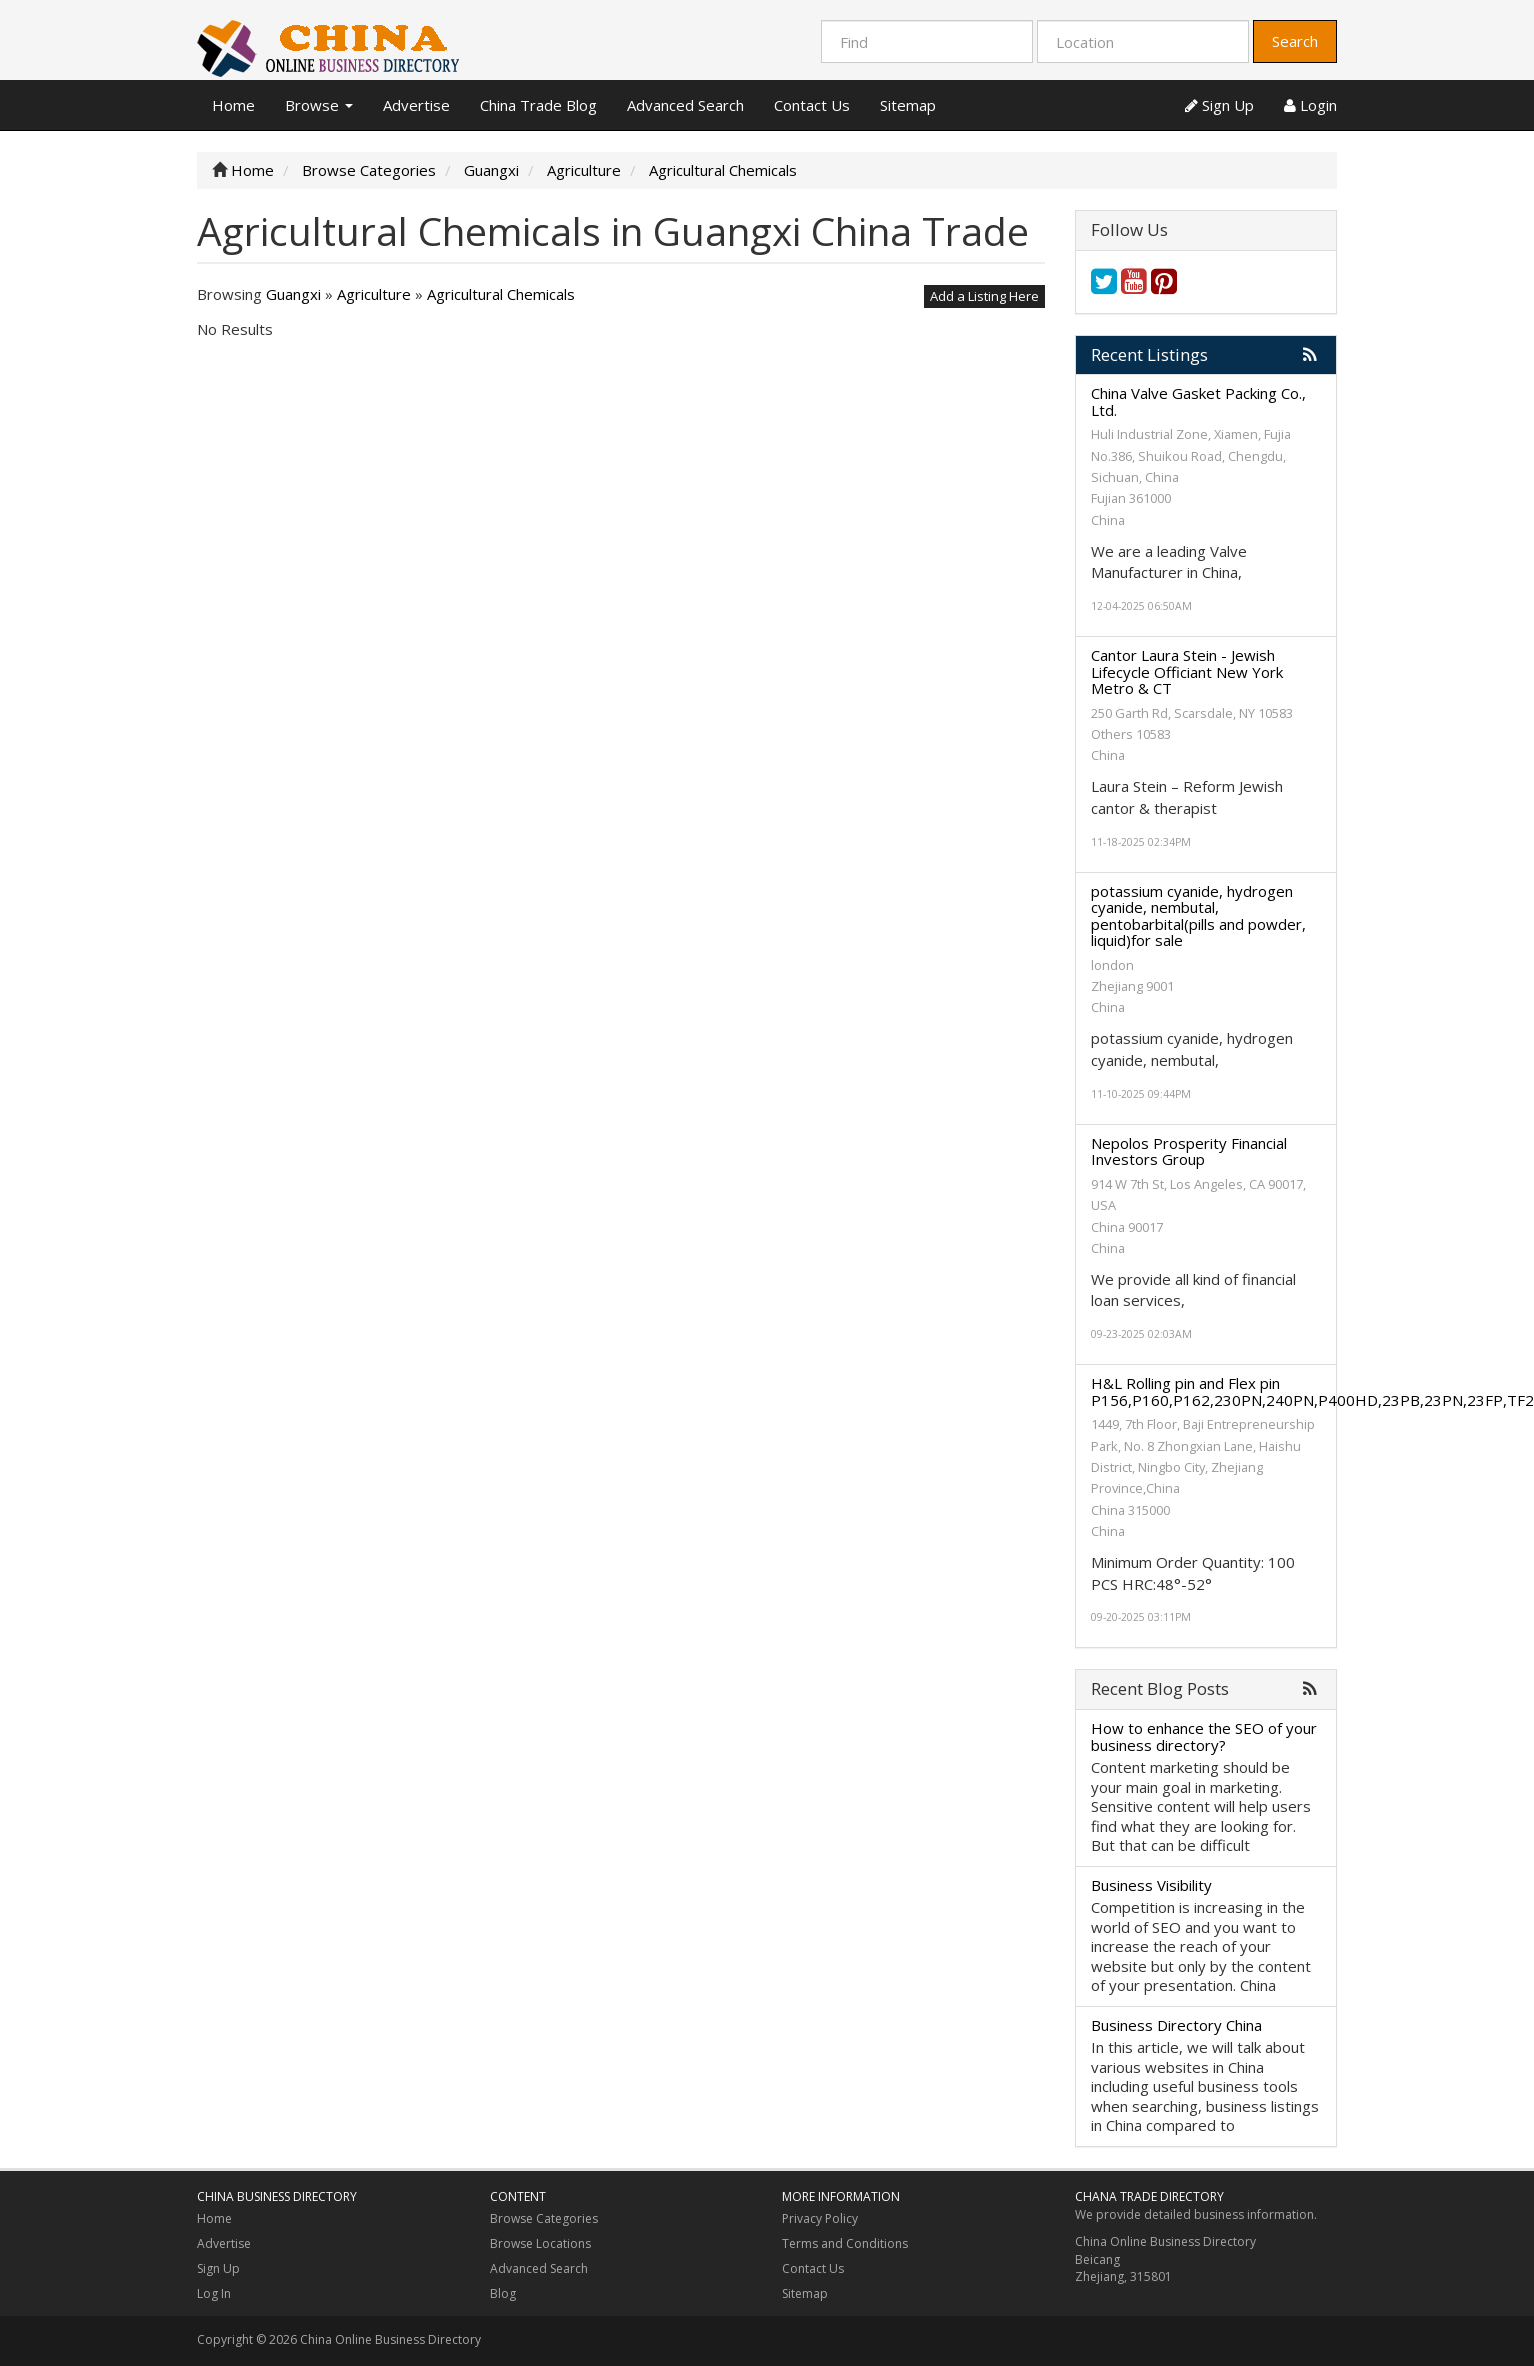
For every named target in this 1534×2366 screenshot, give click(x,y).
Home (233, 105)
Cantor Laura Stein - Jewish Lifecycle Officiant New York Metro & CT (1187, 671)
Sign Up (1219, 105)
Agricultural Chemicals (501, 294)
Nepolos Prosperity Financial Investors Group (1189, 1151)
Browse (319, 105)
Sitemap (908, 105)
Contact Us (812, 105)
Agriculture (374, 294)
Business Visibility (1151, 1885)
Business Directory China (1176, 2025)
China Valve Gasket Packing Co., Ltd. (1198, 401)
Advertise (416, 105)
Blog (503, 2293)
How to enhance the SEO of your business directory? (1204, 1736)
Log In (214, 2293)
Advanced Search (685, 105)
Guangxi (293, 294)
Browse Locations (540, 2243)
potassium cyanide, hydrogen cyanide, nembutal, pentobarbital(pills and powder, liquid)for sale (1198, 916)
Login (1310, 105)
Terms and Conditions (845, 2243)
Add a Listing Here (984, 296)
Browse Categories (544, 2218)
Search (1295, 41)
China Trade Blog (538, 105)
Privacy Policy (820, 2218)
